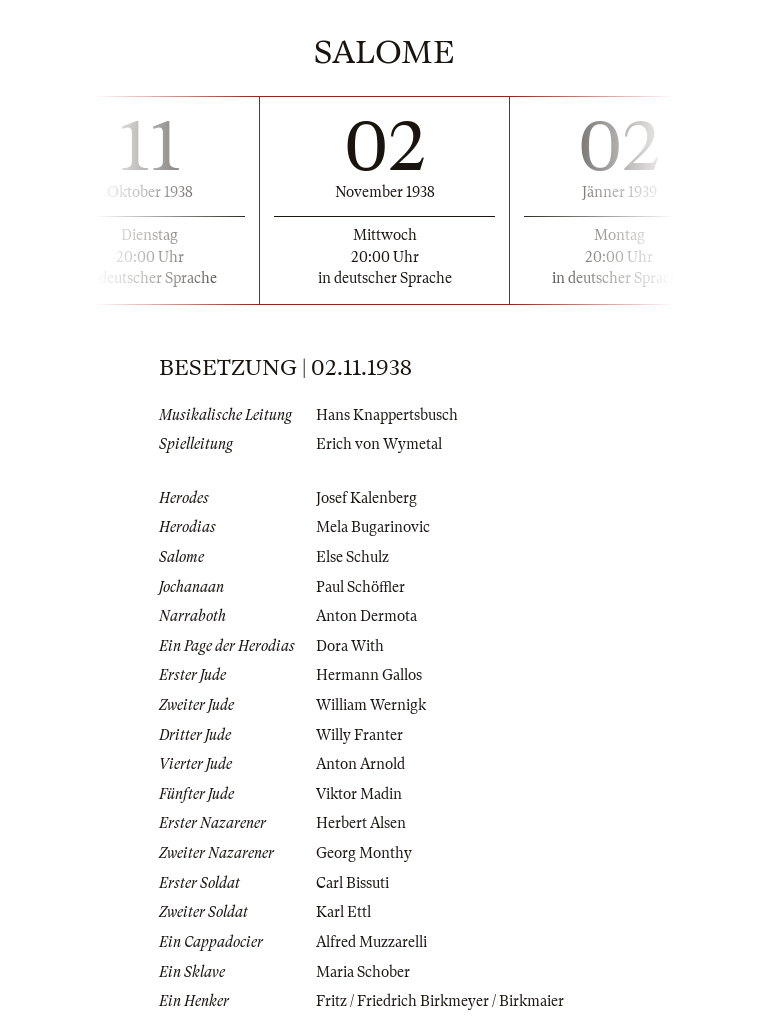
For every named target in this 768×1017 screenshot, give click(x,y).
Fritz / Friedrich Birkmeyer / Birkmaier (440, 1001)
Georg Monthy (364, 853)
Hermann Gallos (369, 675)
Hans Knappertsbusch (387, 415)
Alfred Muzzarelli (371, 942)
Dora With (350, 646)
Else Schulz (352, 557)
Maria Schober (363, 972)
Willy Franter (359, 735)
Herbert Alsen (361, 823)
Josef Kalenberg (366, 498)
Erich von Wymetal (379, 444)
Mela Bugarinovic (373, 527)
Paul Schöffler (360, 587)
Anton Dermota (366, 616)
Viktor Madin (359, 794)
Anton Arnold (360, 764)
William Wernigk (371, 705)
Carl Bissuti (352, 883)
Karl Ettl (343, 912)
